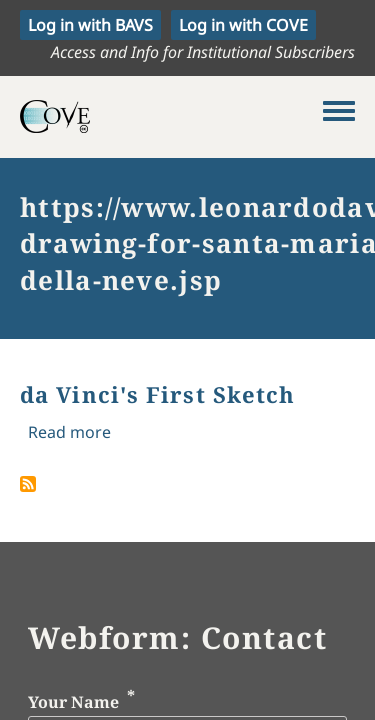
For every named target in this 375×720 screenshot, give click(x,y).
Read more (69, 432)
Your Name (73, 702)
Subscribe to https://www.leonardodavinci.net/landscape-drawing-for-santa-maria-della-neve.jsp (28, 484)
